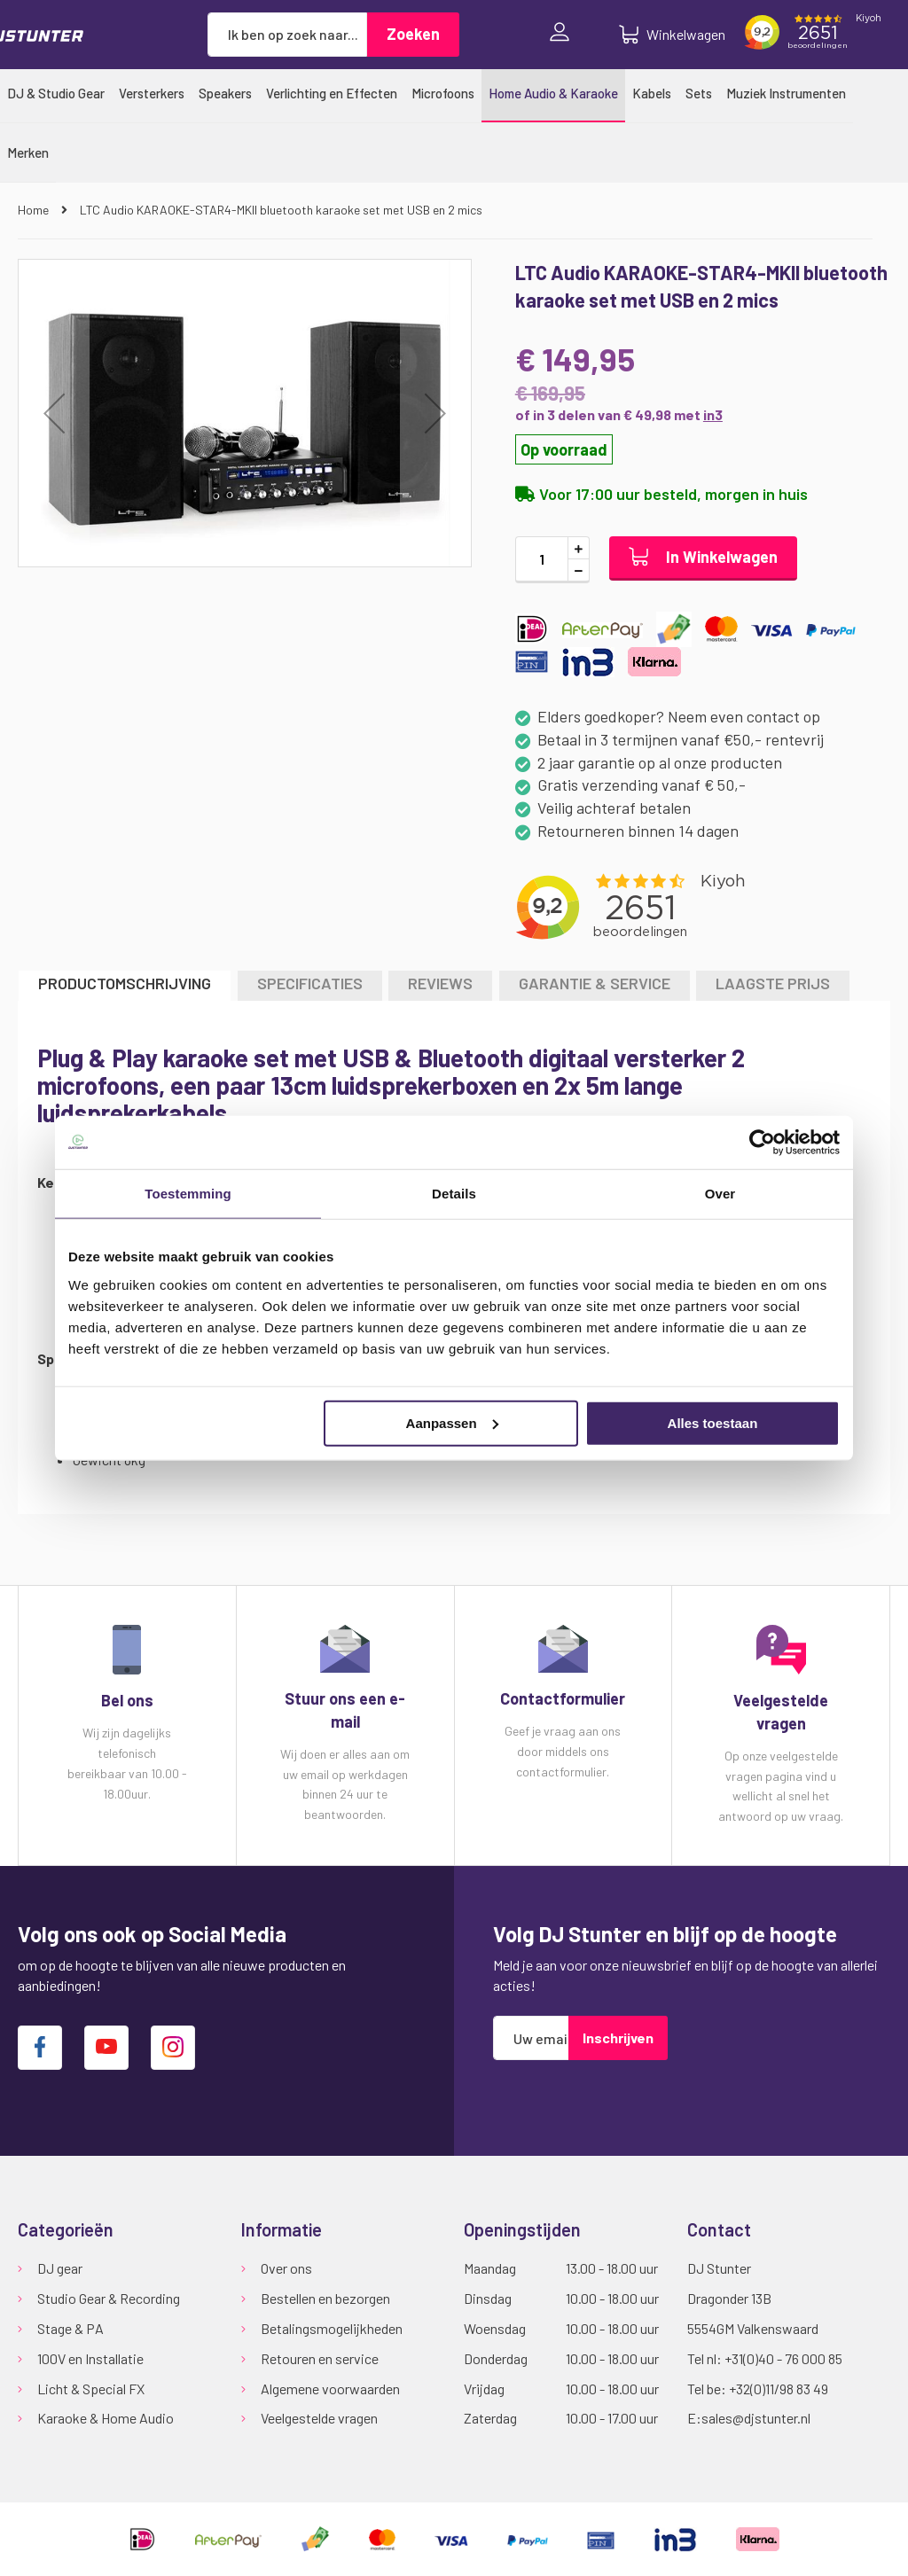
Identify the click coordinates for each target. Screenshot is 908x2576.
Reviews (440, 983)
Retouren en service (320, 2358)
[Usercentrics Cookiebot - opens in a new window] (762, 1142)
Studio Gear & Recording (108, 2298)
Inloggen (564, 34)
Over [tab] (720, 1193)
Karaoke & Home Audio (105, 2417)
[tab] (124, 985)
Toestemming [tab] (188, 1193)
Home (34, 209)
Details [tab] (454, 1193)
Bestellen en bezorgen (325, 2298)
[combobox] (287, 34)
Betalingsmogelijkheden (332, 2328)
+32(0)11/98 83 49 (778, 2388)
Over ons (286, 2268)
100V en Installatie (90, 2358)
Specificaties (310, 983)
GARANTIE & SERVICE (594, 983)
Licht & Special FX (91, 2388)
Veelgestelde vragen (319, 2417)
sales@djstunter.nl (755, 2417)
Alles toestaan (713, 1422)
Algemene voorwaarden (330, 2388)
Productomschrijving (124, 983)
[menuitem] (56, 93)
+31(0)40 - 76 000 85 (783, 2358)
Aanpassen (452, 1422)
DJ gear (59, 2268)
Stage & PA (70, 2328)
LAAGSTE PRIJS (773, 983)
